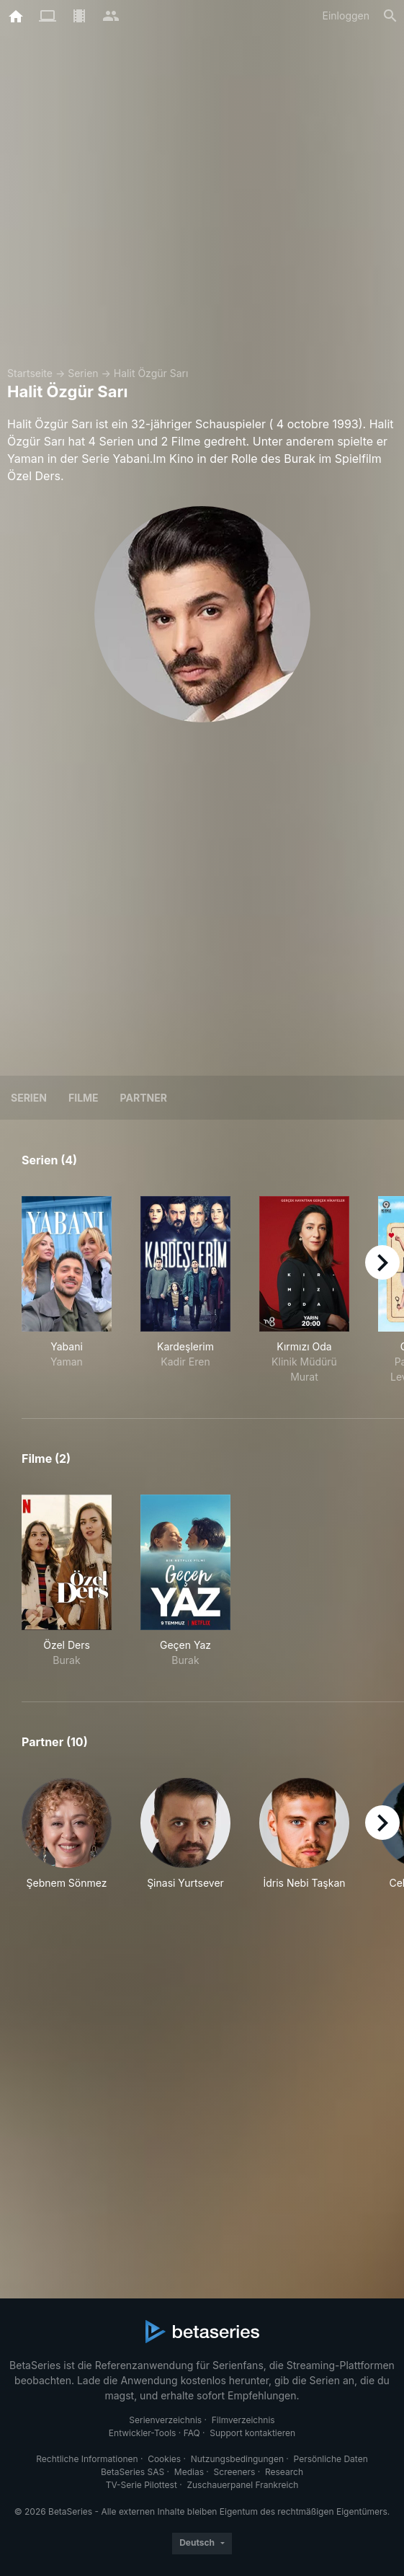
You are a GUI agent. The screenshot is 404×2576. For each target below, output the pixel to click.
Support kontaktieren (252, 2432)
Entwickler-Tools (142, 2432)
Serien (83, 373)
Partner (143, 1098)
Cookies (164, 2458)
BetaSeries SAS (132, 2471)
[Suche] (390, 16)
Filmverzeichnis (243, 2420)
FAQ (192, 2432)
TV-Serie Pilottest (141, 2484)
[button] (67, 1842)
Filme (83, 1098)
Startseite (30, 373)
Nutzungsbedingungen (237, 2458)
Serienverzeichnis (165, 2420)
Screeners (235, 2471)
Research (284, 2471)
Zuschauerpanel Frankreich (242, 2484)
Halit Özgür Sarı (151, 373)
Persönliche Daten (331, 2458)
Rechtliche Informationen (87, 2458)
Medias (189, 2471)
